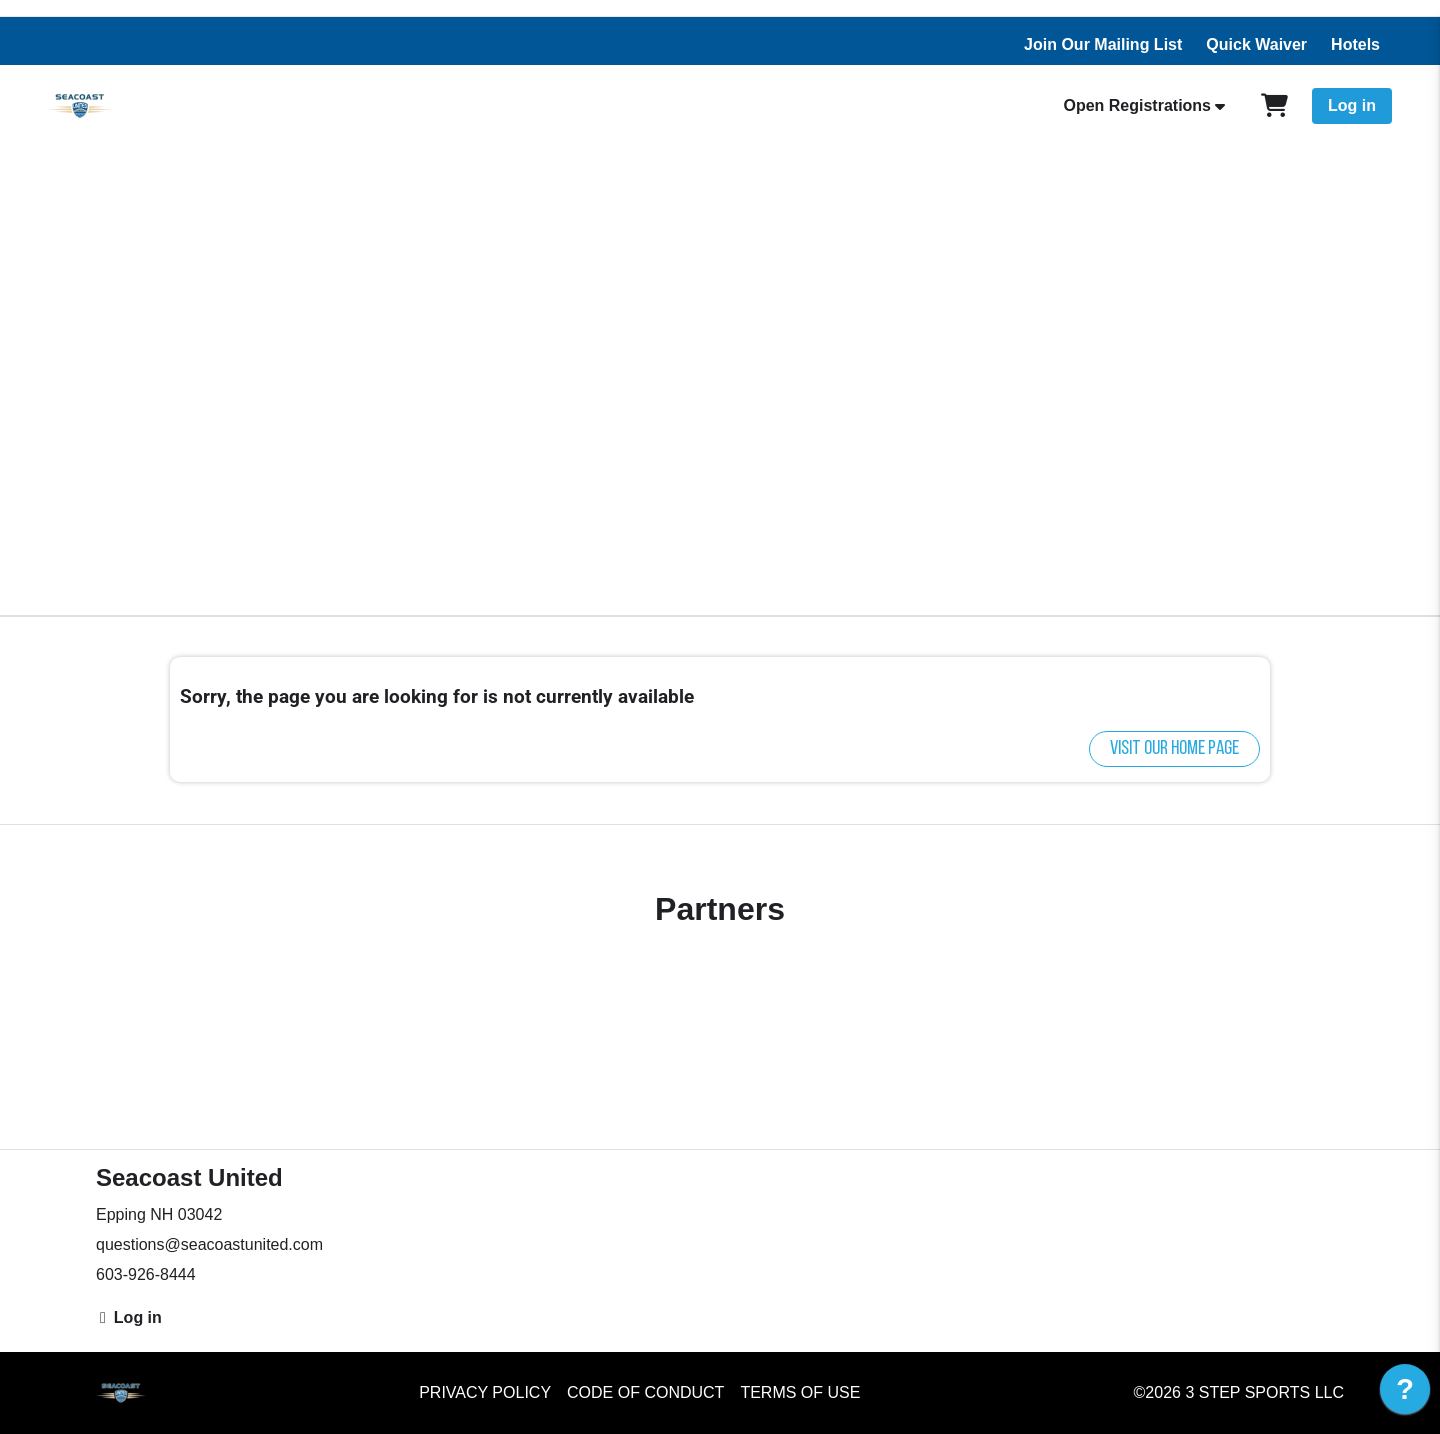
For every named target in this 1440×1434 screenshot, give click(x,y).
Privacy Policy (485, 1392)
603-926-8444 (146, 1274)
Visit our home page (1174, 749)
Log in (1352, 105)
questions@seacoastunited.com (209, 1244)
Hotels (1355, 44)
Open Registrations (1137, 105)
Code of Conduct (645, 1392)
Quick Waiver (1256, 44)
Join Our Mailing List (1103, 44)
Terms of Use (800, 1392)
